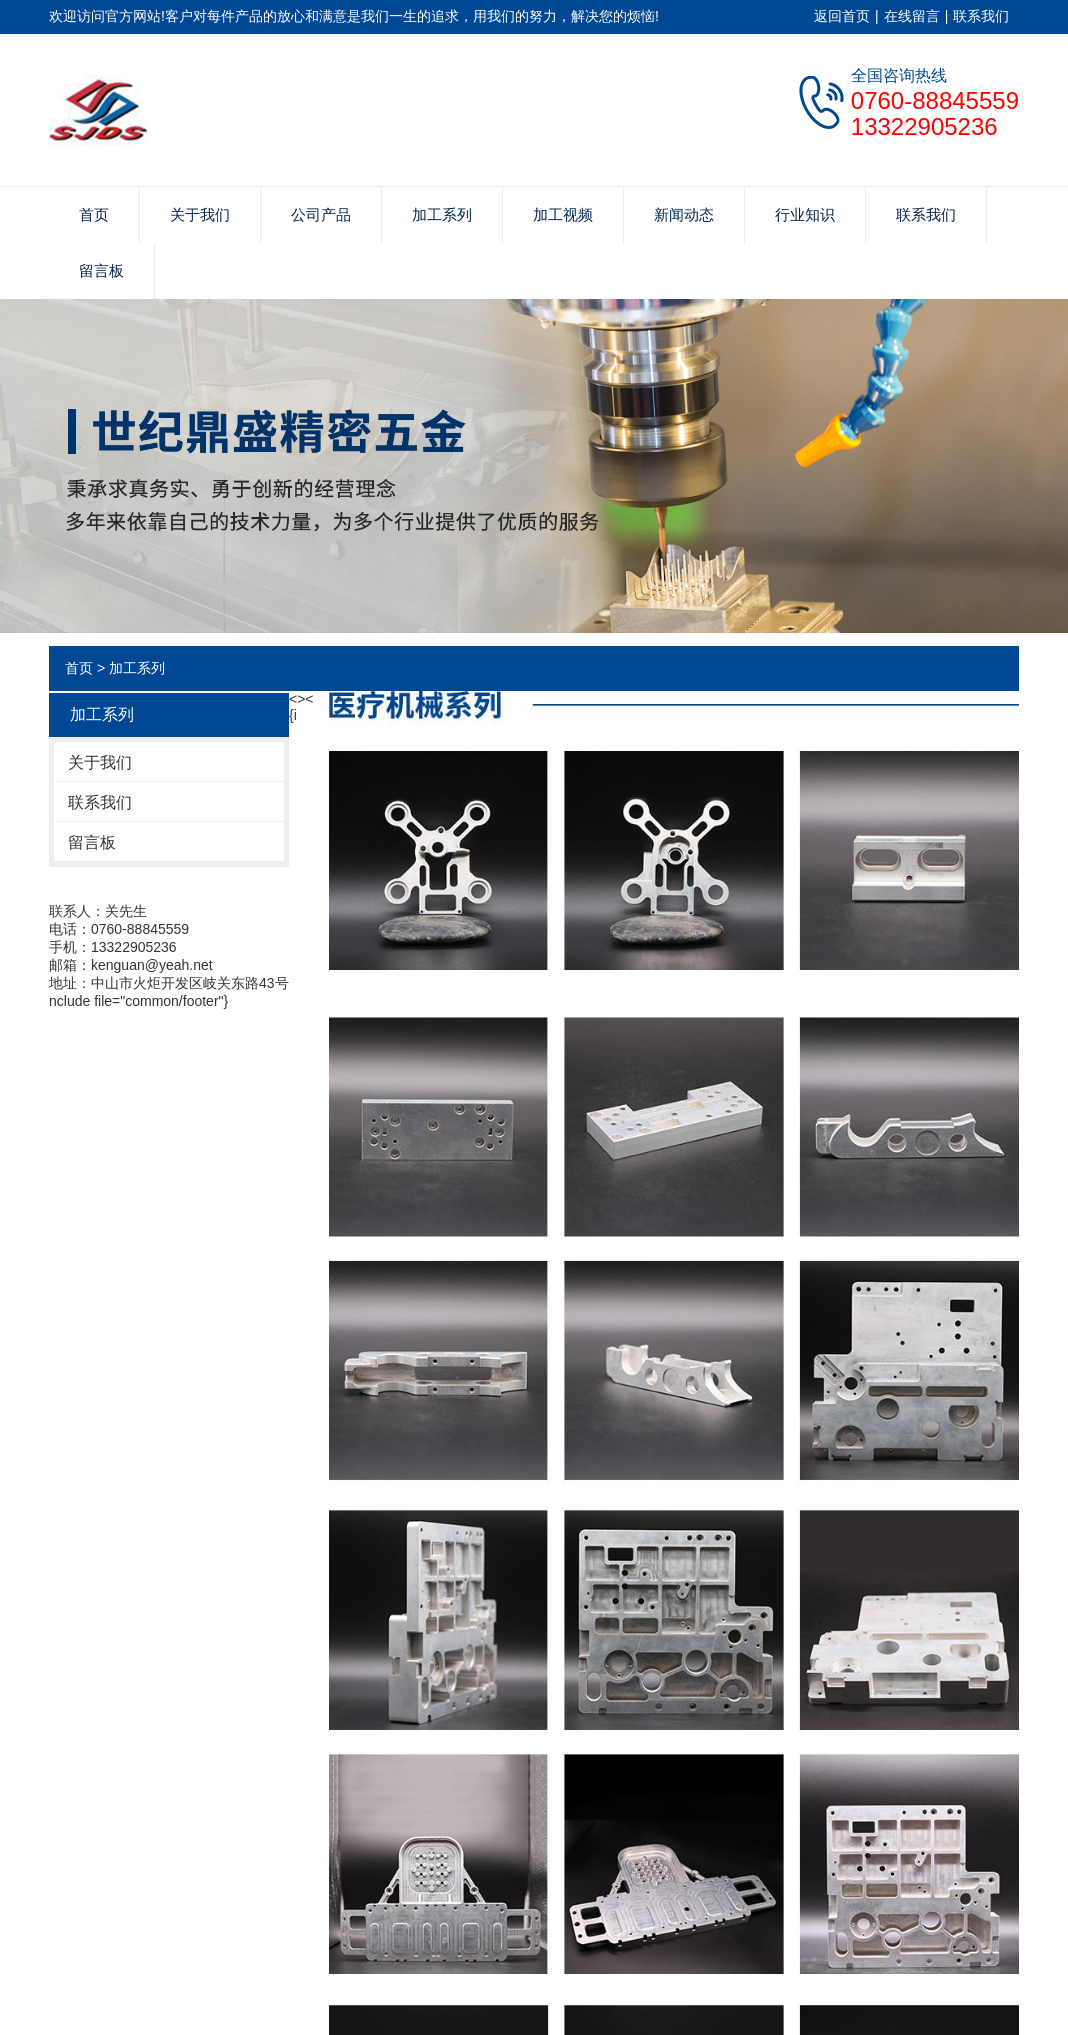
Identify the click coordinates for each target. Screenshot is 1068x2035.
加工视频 (563, 214)
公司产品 (321, 214)
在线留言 (912, 16)
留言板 (101, 270)
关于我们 (200, 214)
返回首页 (842, 16)
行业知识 (805, 214)
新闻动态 (684, 214)
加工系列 (442, 214)
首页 (94, 214)
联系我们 (981, 16)
